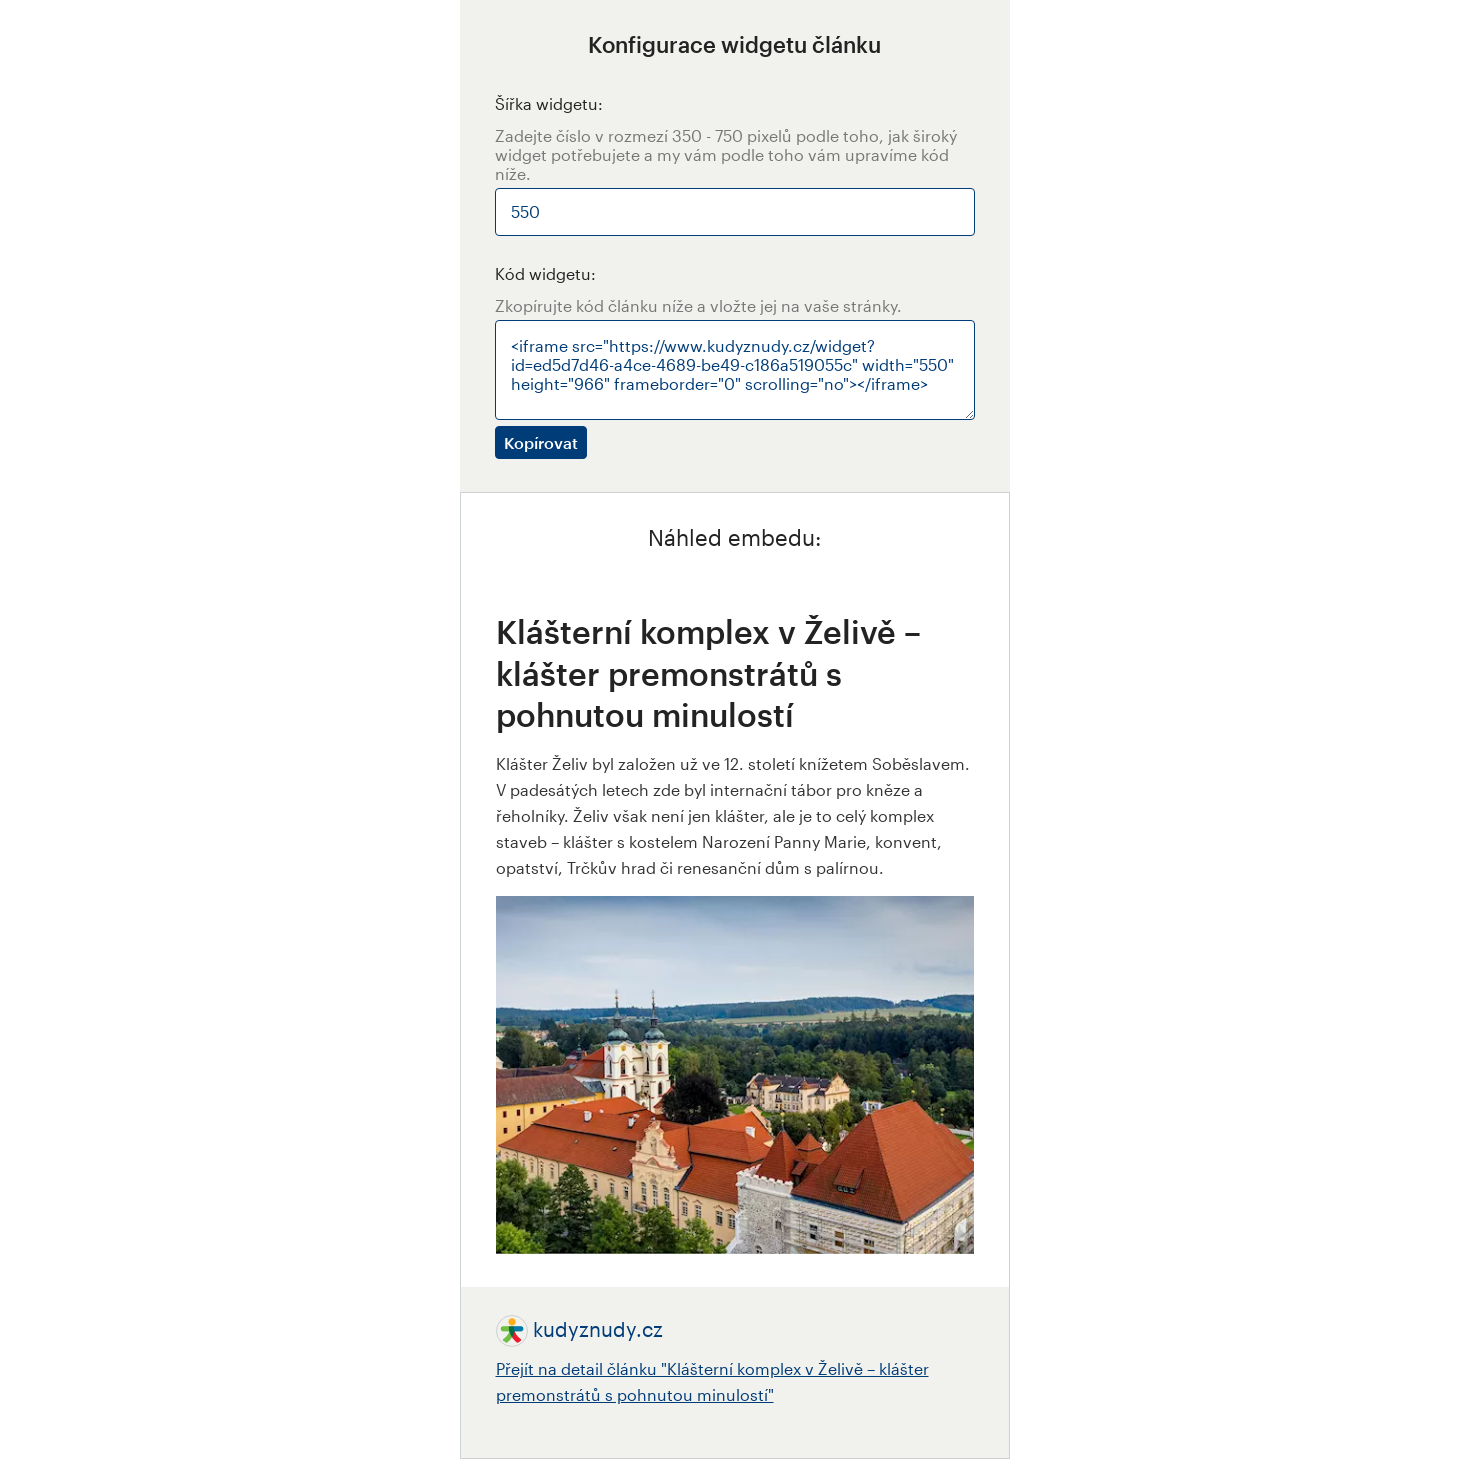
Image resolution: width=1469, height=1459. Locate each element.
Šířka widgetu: (549, 103)
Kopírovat (541, 442)
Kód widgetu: (545, 273)
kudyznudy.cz (598, 1329)
